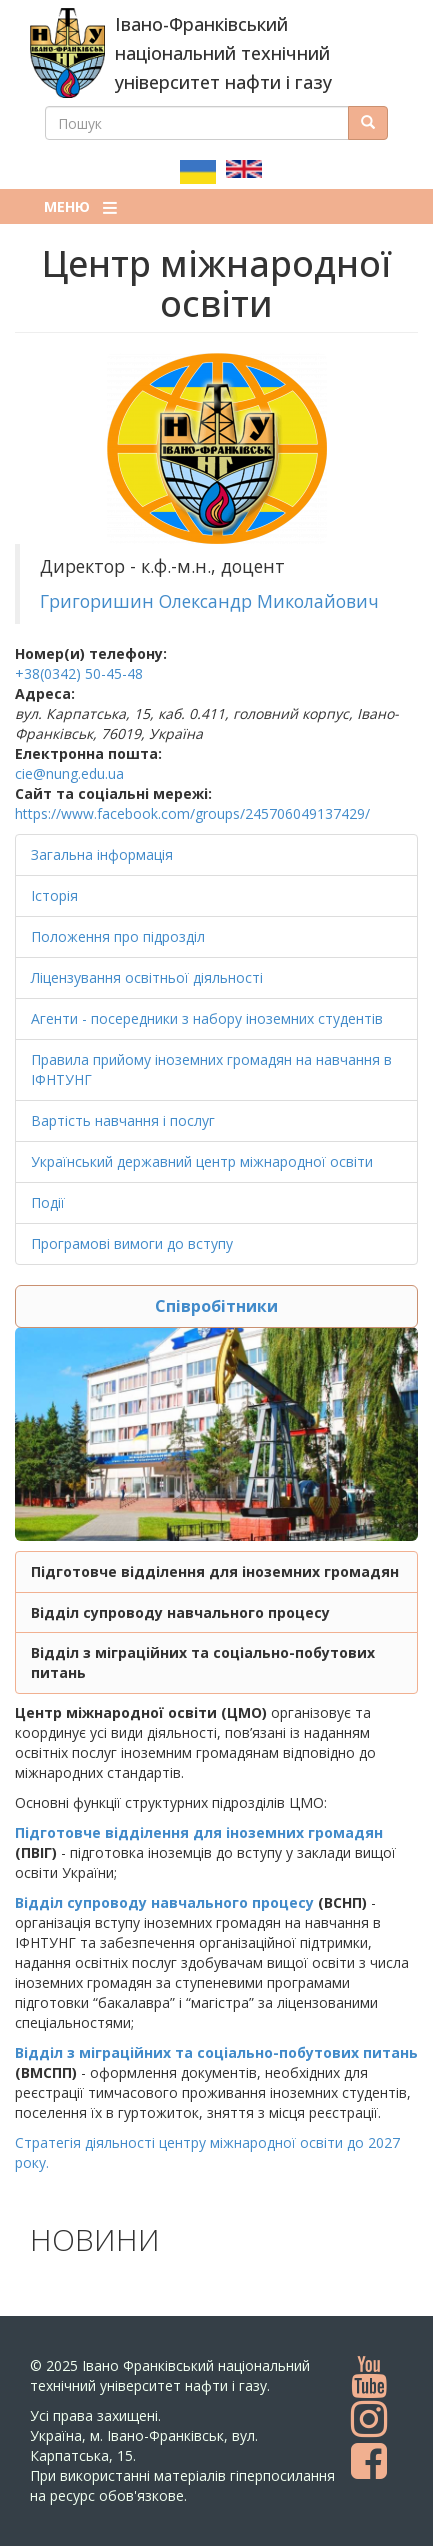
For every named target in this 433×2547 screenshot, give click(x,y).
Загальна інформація (102, 854)
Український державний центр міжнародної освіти (202, 1161)
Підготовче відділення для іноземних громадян (215, 1571)
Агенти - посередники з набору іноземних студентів (207, 1018)
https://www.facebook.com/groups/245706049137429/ (192, 813)
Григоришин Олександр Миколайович (209, 601)
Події (48, 1202)
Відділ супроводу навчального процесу (180, 1612)
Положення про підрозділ (118, 936)
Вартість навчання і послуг (123, 1120)
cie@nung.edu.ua (69, 773)
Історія (54, 895)
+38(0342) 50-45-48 (79, 673)
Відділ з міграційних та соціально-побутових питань (216, 2052)
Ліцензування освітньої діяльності (147, 977)
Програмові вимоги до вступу (132, 1243)
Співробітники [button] (216, 1306)
